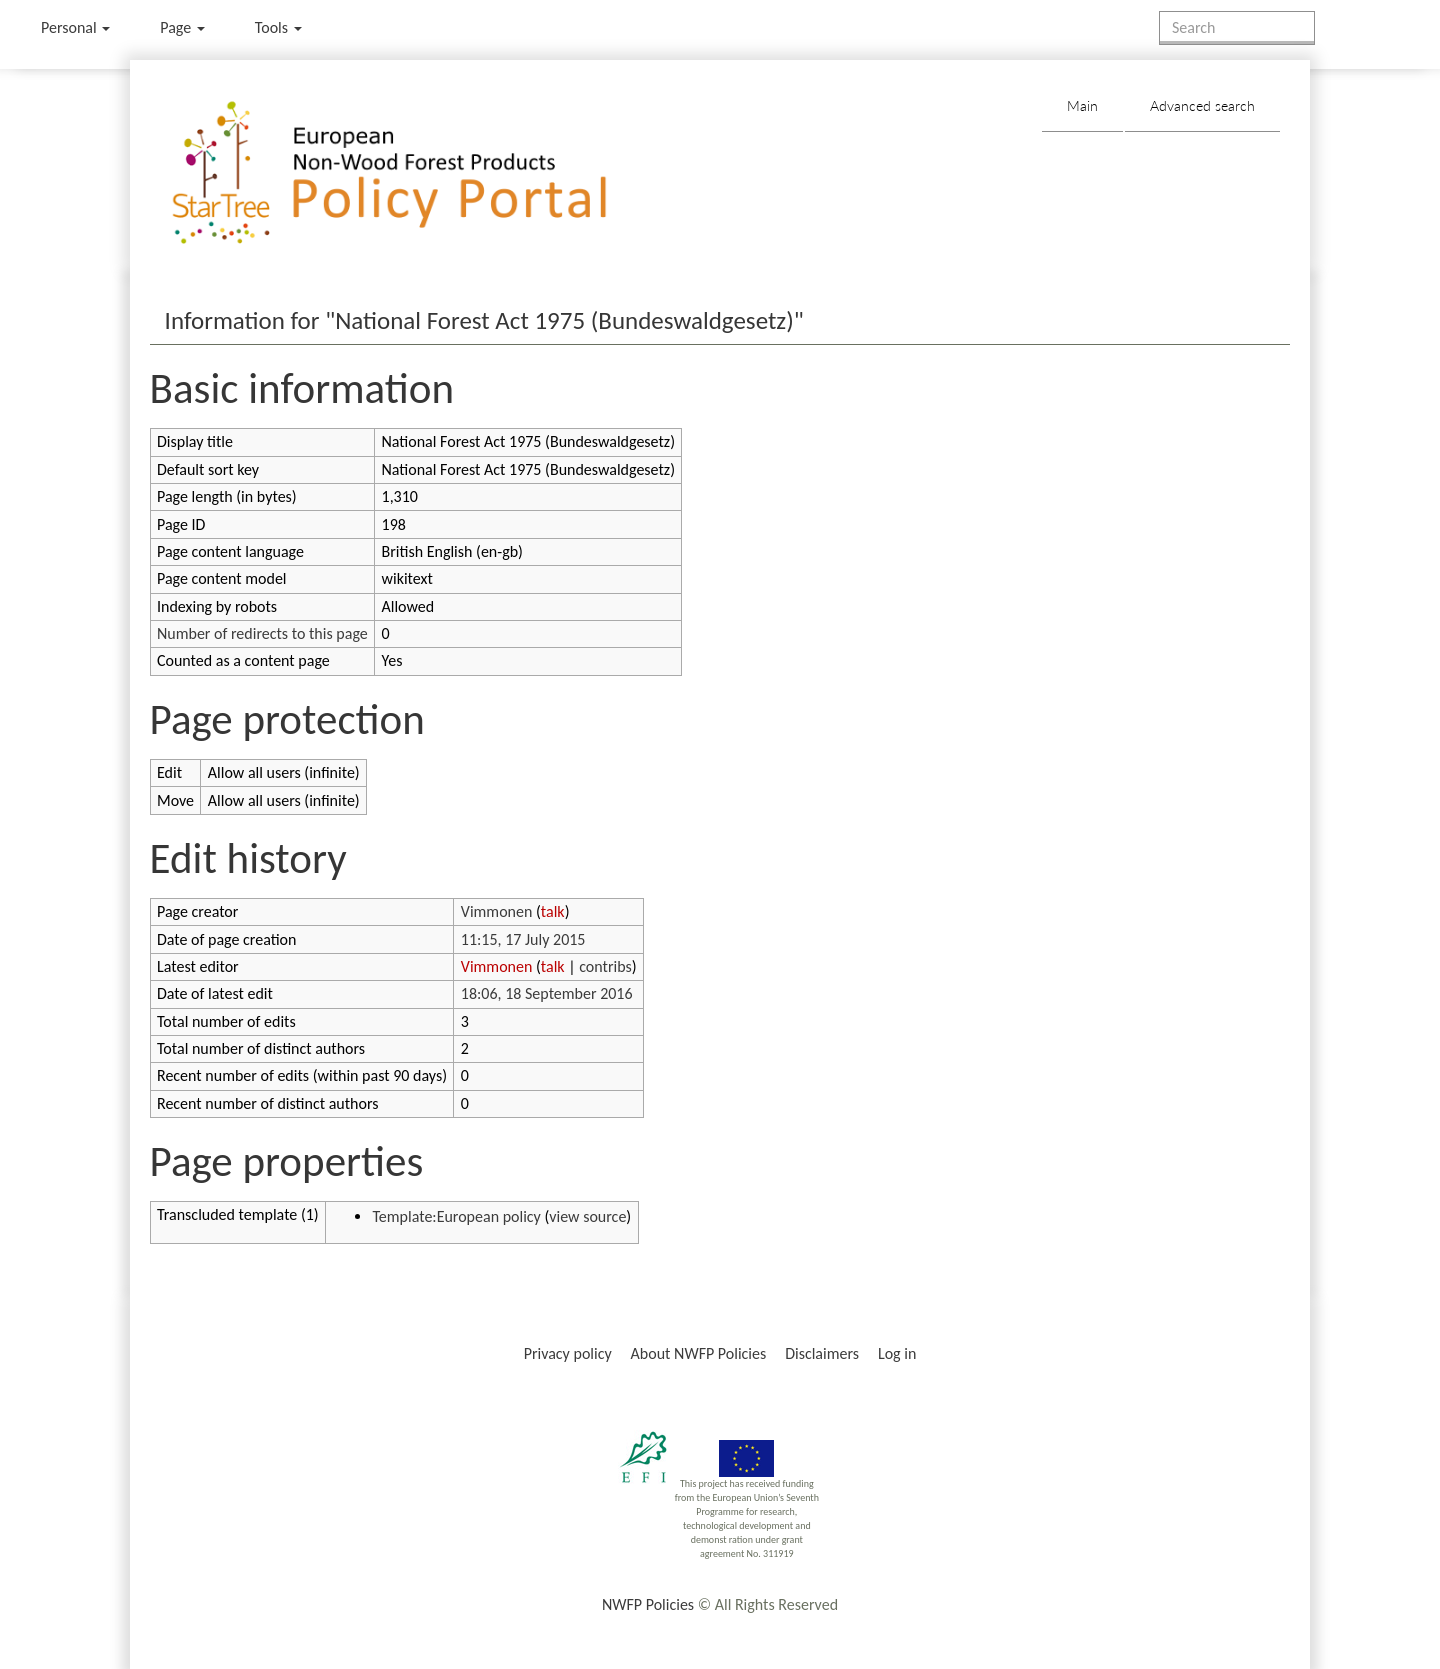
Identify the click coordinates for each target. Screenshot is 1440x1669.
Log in (897, 1353)
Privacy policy (568, 1353)
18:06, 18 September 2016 (547, 993)
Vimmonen (497, 911)
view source (587, 1216)
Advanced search (1202, 105)
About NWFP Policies (699, 1353)
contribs (605, 966)
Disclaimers (822, 1353)
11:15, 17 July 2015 (523, 939)
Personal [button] (75, 27)
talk (553, 911)
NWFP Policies (648, 1604)
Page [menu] (182, 27)
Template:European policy (456, 1216)
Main (1082, 105)
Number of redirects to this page (262, 633)
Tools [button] (278, 27)
